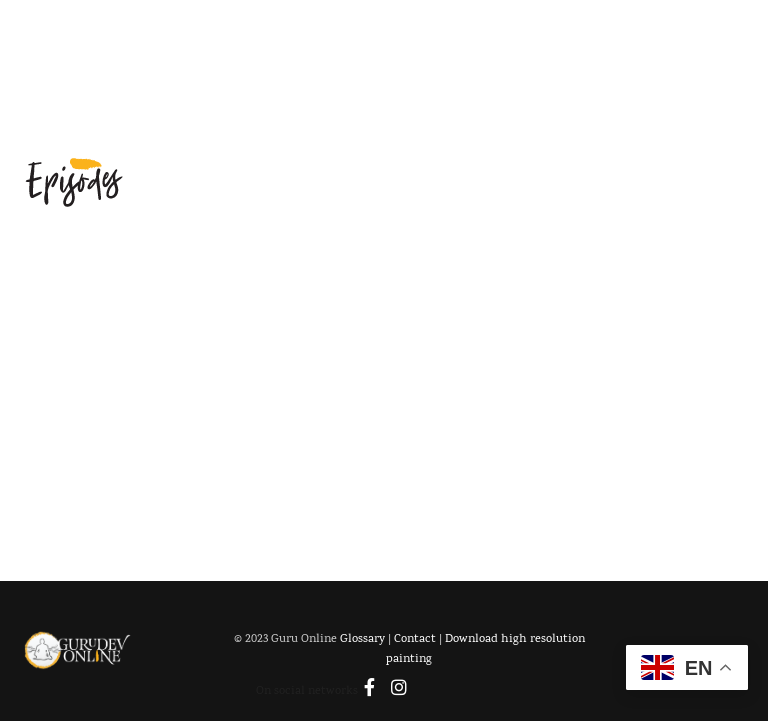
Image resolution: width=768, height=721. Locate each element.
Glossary (366, 641)
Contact (419, 641)
